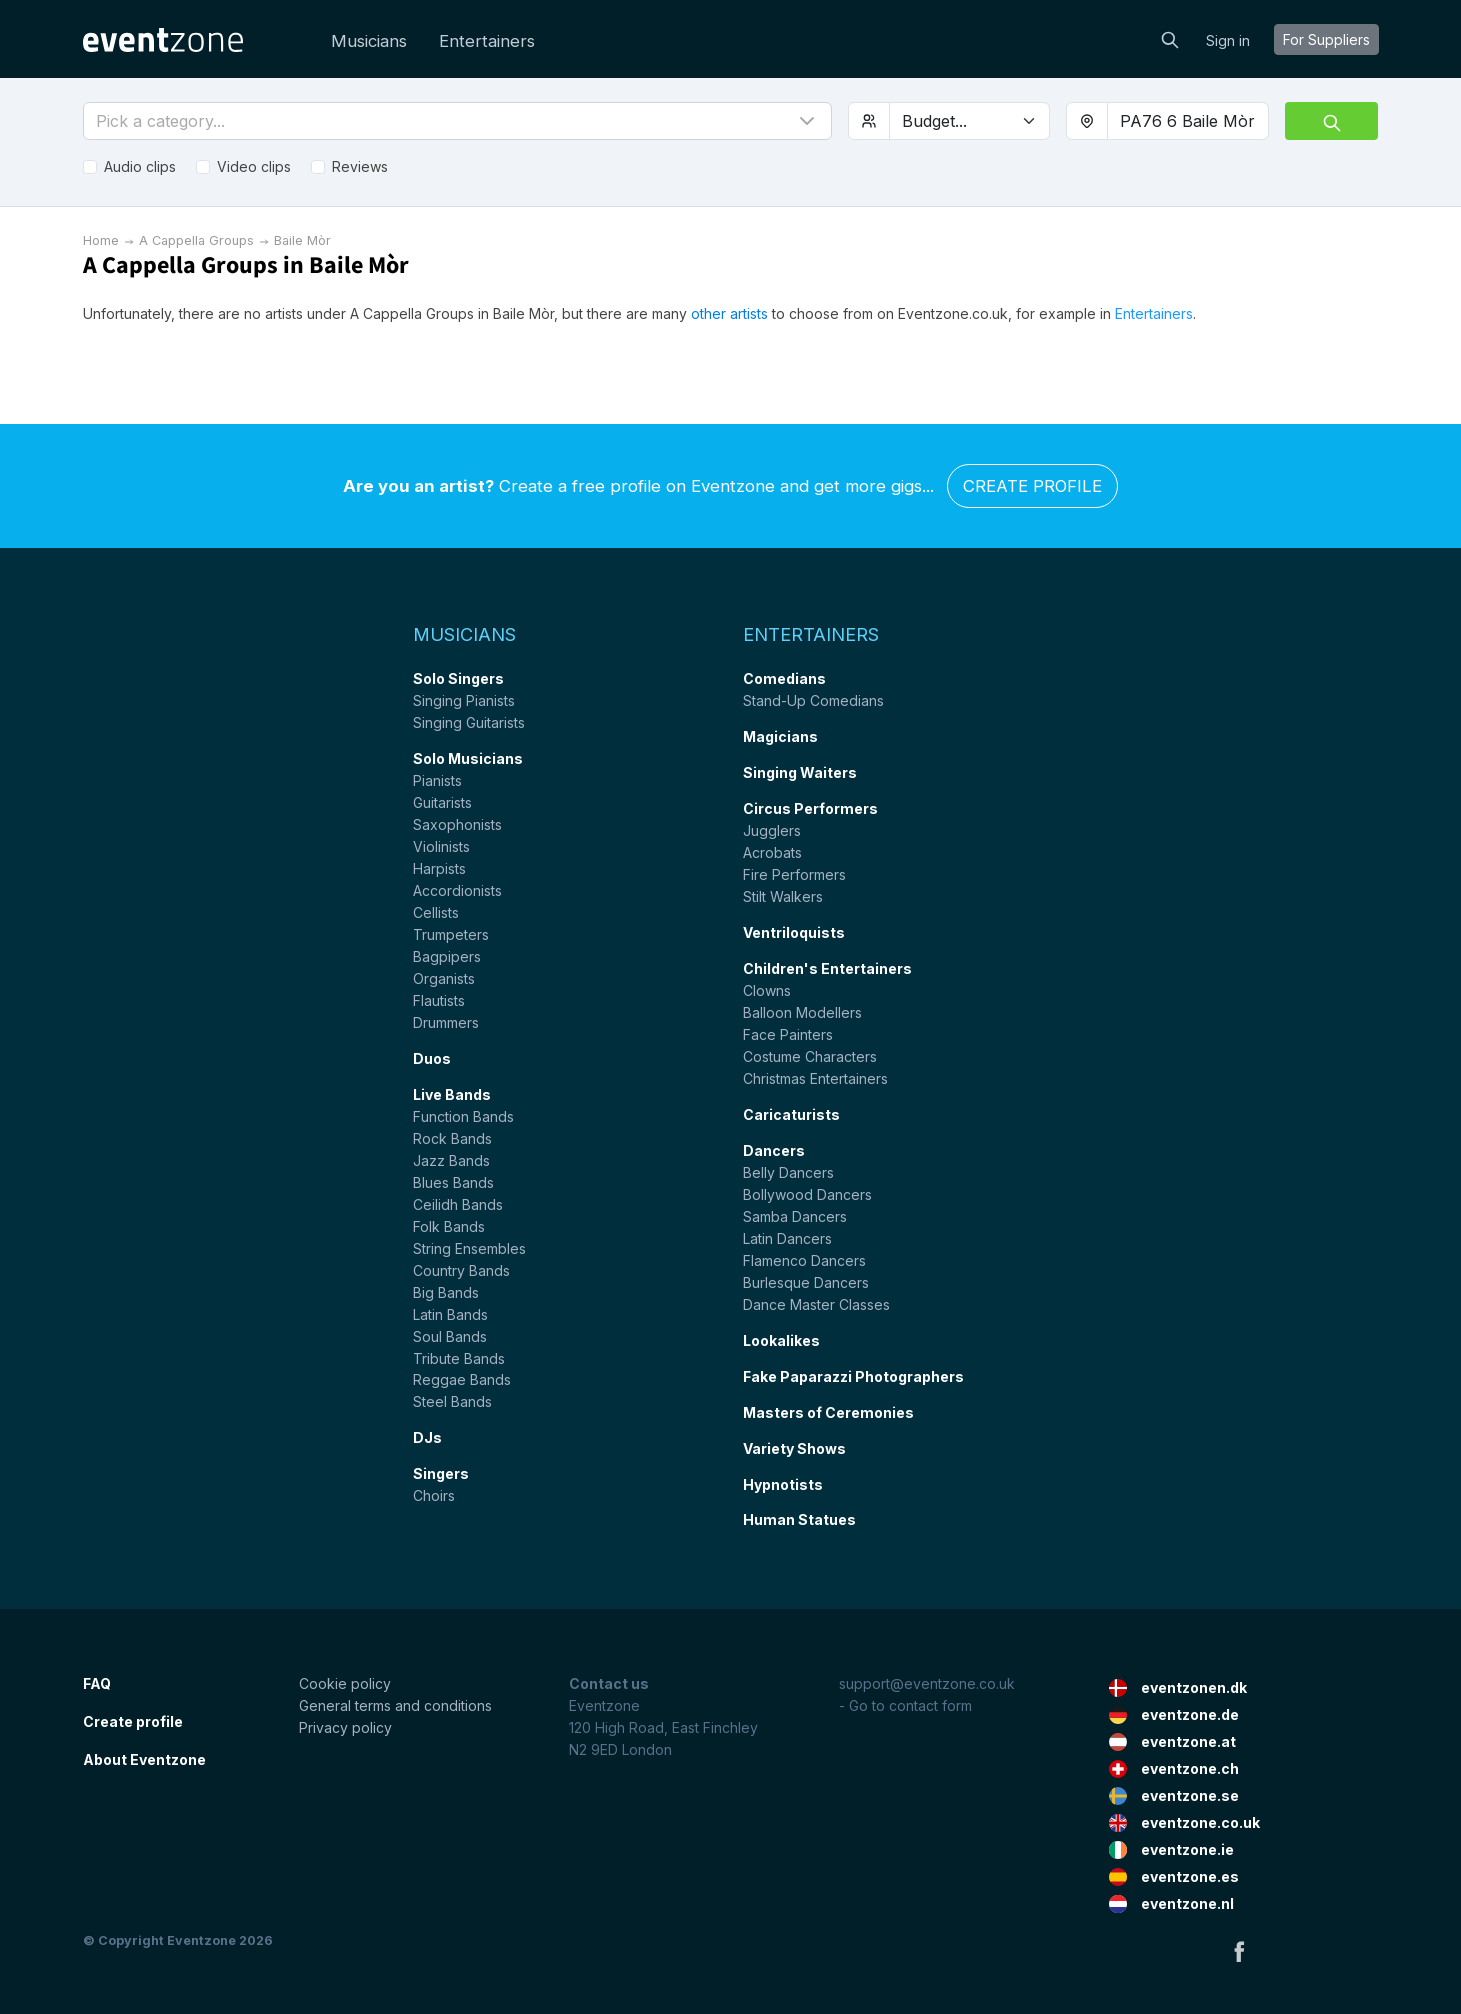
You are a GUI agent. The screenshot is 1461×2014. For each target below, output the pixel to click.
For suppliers (1326, 39)
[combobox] (1188, 121)
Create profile (1032, 486)
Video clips (254, 166)
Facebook (1239, 1951)
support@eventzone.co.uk (927, 1683)
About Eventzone (144, 1759)
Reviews (360, 166)
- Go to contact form (905, 1705)
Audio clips (140, 166)
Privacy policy (345, 1727)
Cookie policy (345, 1683)
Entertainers (487, 41)
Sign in (1228, 40)
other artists (729, 313)
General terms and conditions (395, 1705)
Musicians (369, 41)
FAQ (97, 1683)
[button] (457, 121)
